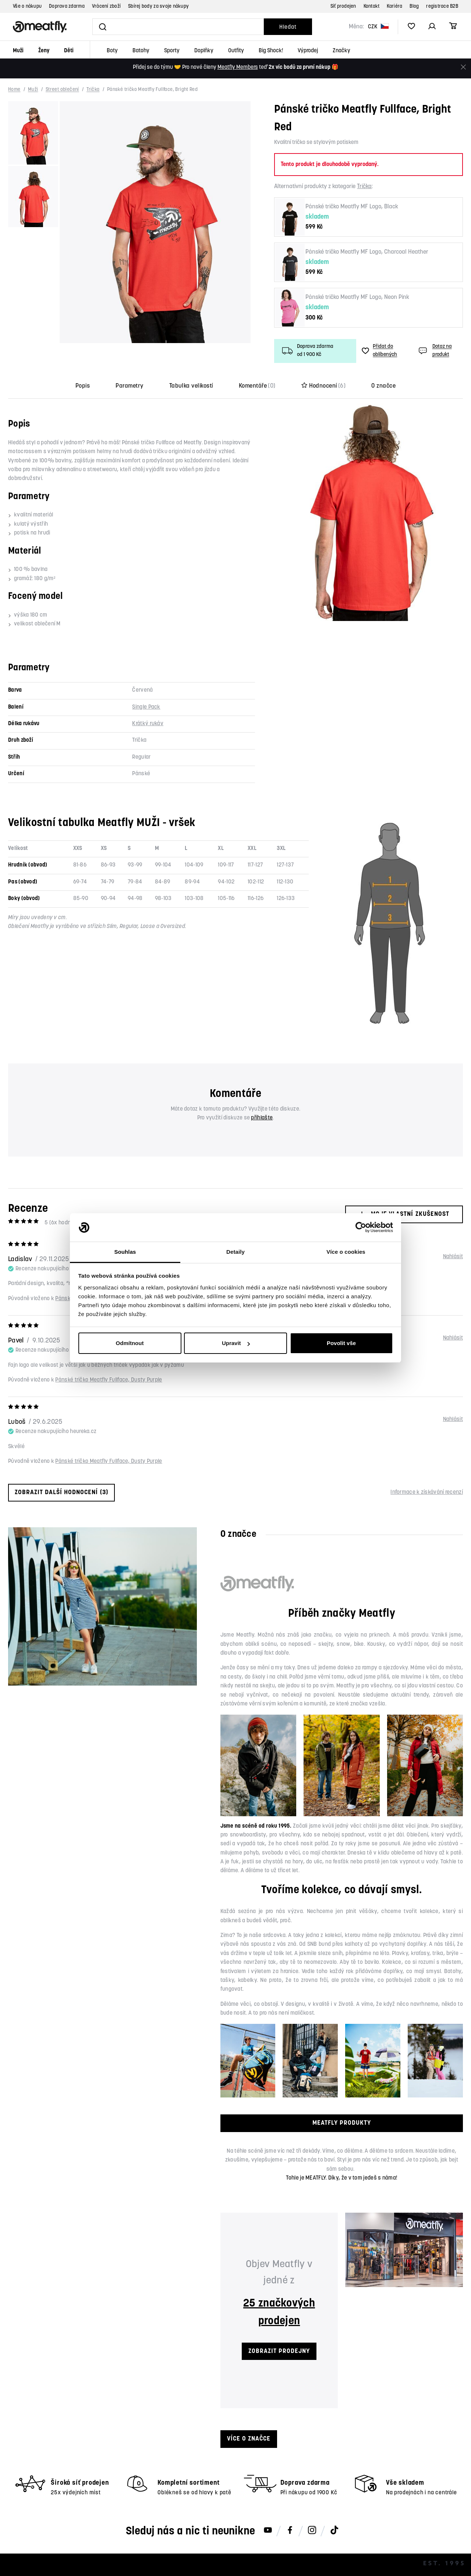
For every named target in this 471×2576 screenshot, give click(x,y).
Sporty (172, 51)
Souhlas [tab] (125, 1252)
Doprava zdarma (67, 6)
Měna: (356, 27)
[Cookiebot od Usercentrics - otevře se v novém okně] (361, 1227)
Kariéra (394, 6)
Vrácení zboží (106, 6)
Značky (341, 51)
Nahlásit (453, 1257)
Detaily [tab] (235, 1252)
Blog (414, 6)
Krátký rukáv (147, 724)
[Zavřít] (463, 67)
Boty (112, 51)
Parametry (129, 386)
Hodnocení (323, 386)
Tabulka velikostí (191, 386)
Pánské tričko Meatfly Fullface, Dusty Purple (108, 1380)
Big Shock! (271, 51)
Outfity (236, 51)
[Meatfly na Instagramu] (312, 2531)
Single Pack (146, 707)
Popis (82, 386)
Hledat (287, 27)
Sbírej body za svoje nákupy (158, 6)
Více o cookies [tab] (345, 1252)
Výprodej (308, 51)
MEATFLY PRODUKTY (341, 2123)
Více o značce (248, 2439)
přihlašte (262, 1118)
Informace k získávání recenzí (426, 1492)
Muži (18, 51)
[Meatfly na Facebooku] (290, 2531)
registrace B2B (442, 6)
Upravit (236, 1343)
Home (14, 90)
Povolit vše (341, 1343)
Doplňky (203, 51)
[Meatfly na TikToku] (334, 2531)
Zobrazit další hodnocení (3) (61, 1492)
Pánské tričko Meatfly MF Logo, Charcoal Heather (366, 252)
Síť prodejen (343, 6)
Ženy (43, 51)
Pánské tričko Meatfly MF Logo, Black (351, 207)
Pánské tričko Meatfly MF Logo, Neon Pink (357, 297)
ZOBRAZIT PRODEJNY (279, 2351)
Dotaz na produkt (434, 351)
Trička (92, 90)
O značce (383, 386)
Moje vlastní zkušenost (404, 1214)
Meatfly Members (237, 67)
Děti (69, 51)
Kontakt (372, 6)
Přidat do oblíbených (379, 351)
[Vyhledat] (178, 26)
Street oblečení (62, 90)
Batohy (140, 51)
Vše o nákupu (27, 6)
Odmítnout (130, 1343)
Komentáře (257, 386)
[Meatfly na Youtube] (267, 2531)
